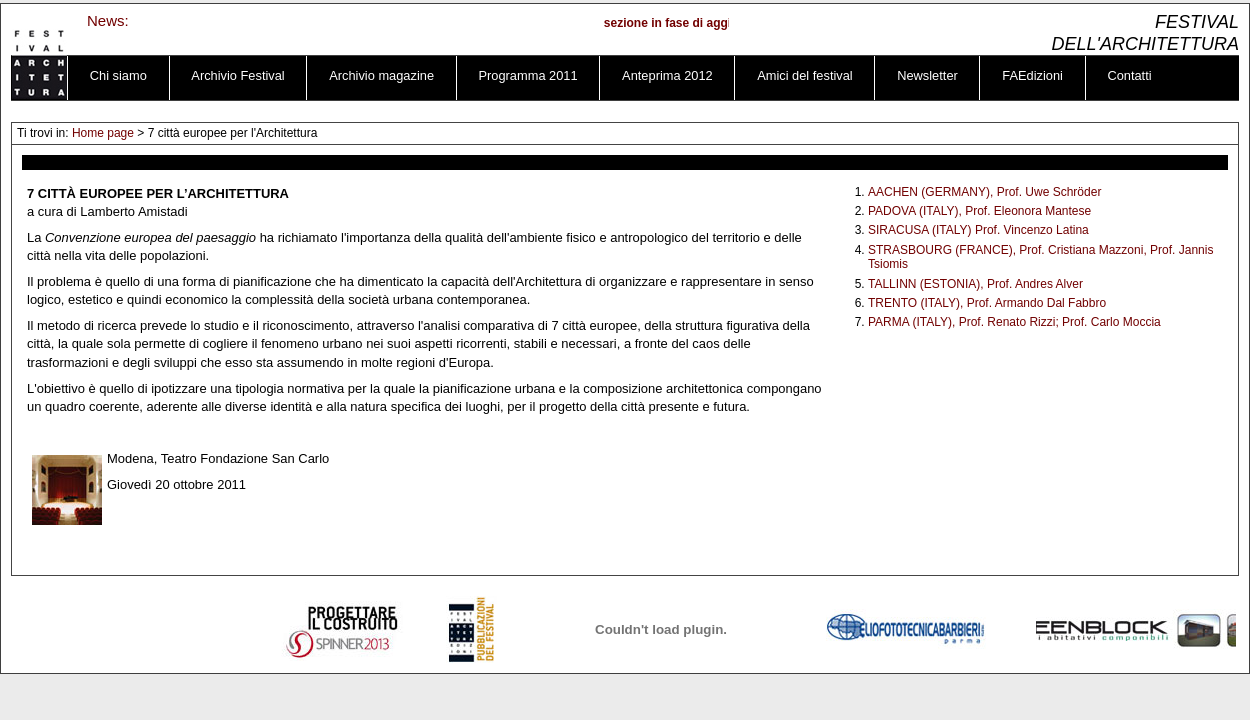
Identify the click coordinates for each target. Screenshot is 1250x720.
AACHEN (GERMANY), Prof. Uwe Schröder (984, 192)
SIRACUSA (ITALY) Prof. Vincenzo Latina (978, 230)
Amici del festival (805, 75)
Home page (103, 133)
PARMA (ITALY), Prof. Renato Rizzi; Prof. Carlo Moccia (1014, 322)
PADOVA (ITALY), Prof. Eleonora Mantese (979, 211)
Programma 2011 (528, 75)
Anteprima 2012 (667, 75)
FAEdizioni (1032, 75)
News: (108, 20)
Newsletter (927, 75)
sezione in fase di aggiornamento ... (710, 23)
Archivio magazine (381, 75)
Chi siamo (118, 75)
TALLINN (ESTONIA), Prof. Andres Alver (975, 284)
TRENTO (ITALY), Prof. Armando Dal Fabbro (987, 303)
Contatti (1129, 75)
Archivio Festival (237, 75)
